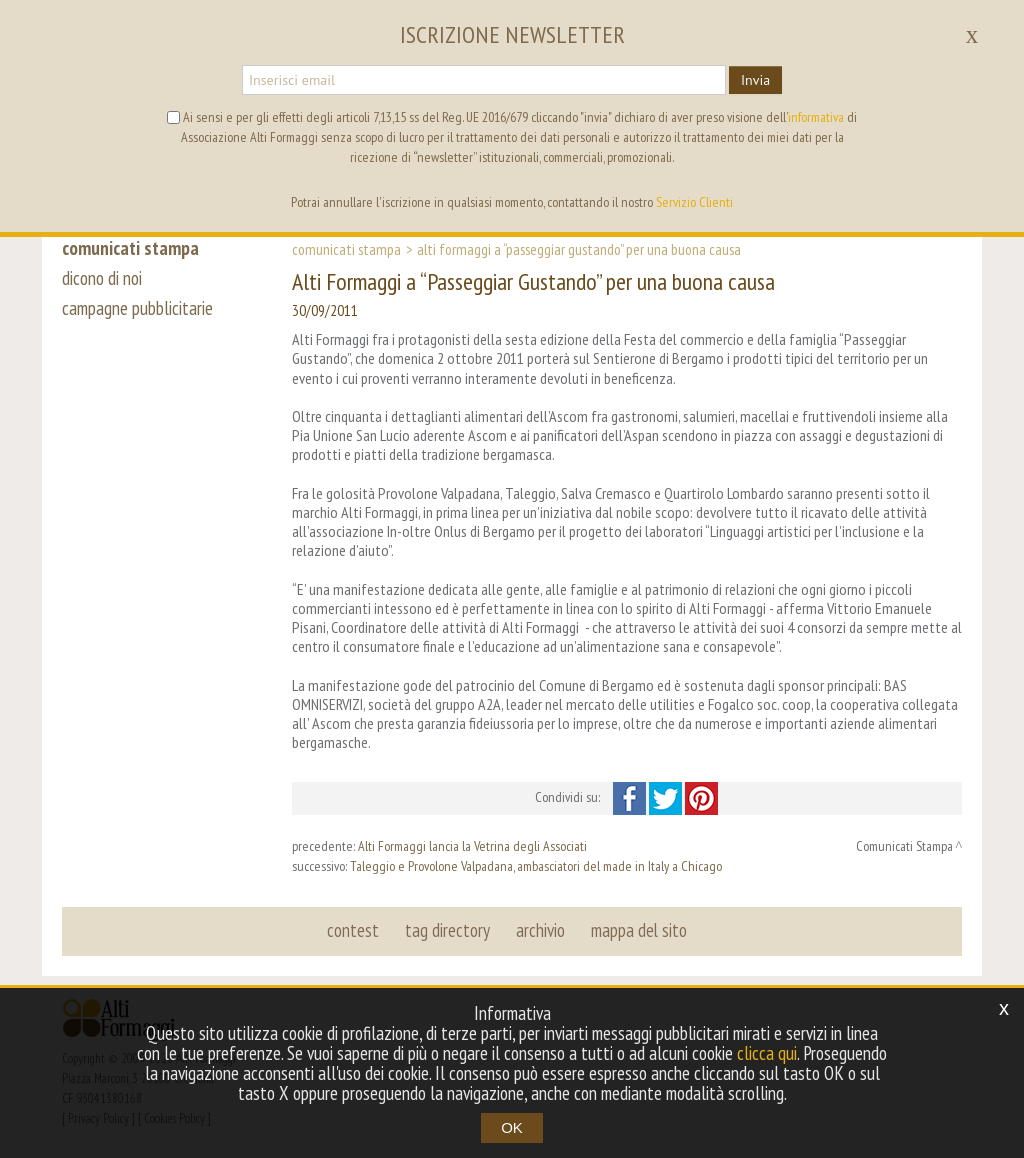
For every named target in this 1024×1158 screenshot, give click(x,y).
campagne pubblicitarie (137, 308)
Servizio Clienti (694, 202)
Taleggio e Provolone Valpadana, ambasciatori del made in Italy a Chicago (536, 866)
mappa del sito (639, 930)
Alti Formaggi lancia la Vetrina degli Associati (472, 846)
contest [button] (353, 930)
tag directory (447, 930)
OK (512, 1127)
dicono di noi (102, 278)
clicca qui (767, 1053)
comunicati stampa (130, 248)
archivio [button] (540, 930)
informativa (816, 117)
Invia (755, 80)
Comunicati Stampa (346, 249)
